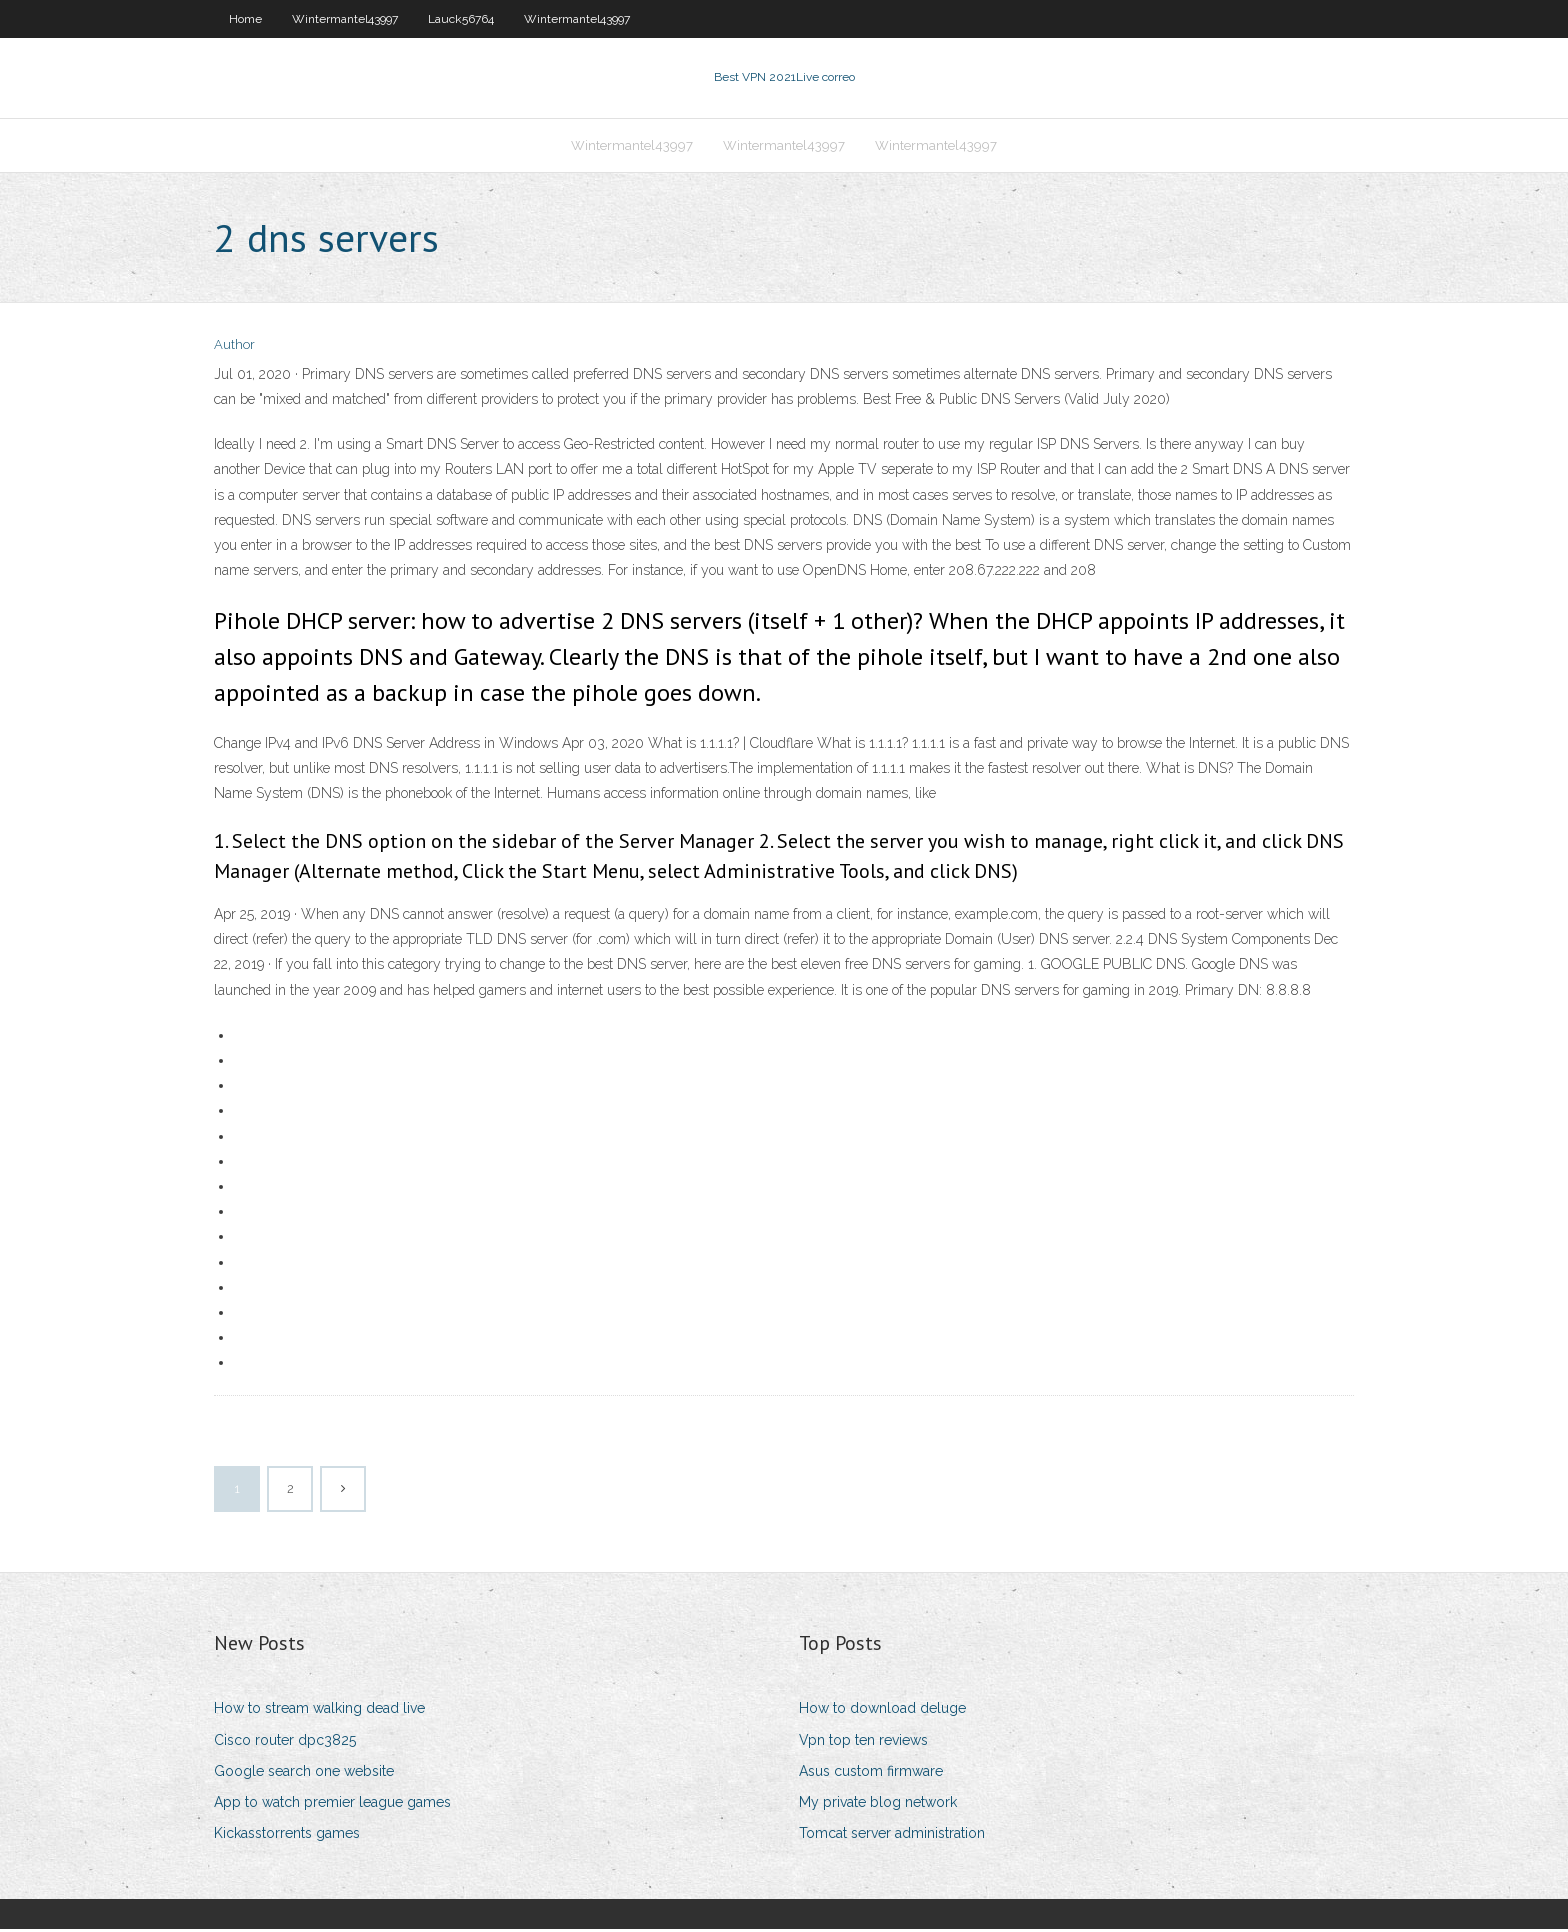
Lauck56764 (461, 19)
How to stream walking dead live (319, 1711)
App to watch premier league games (332, 1804)
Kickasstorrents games (287, 1835)
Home (245, 19)
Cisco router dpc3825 (285, 1742)
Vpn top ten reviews (863, 1742)
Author (234, 347)
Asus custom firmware (871, 1773)
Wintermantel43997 (345, 19)
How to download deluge (882, 1711)
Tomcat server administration (892, 1835)
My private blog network (878, 1804)
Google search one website (304, 1773)
